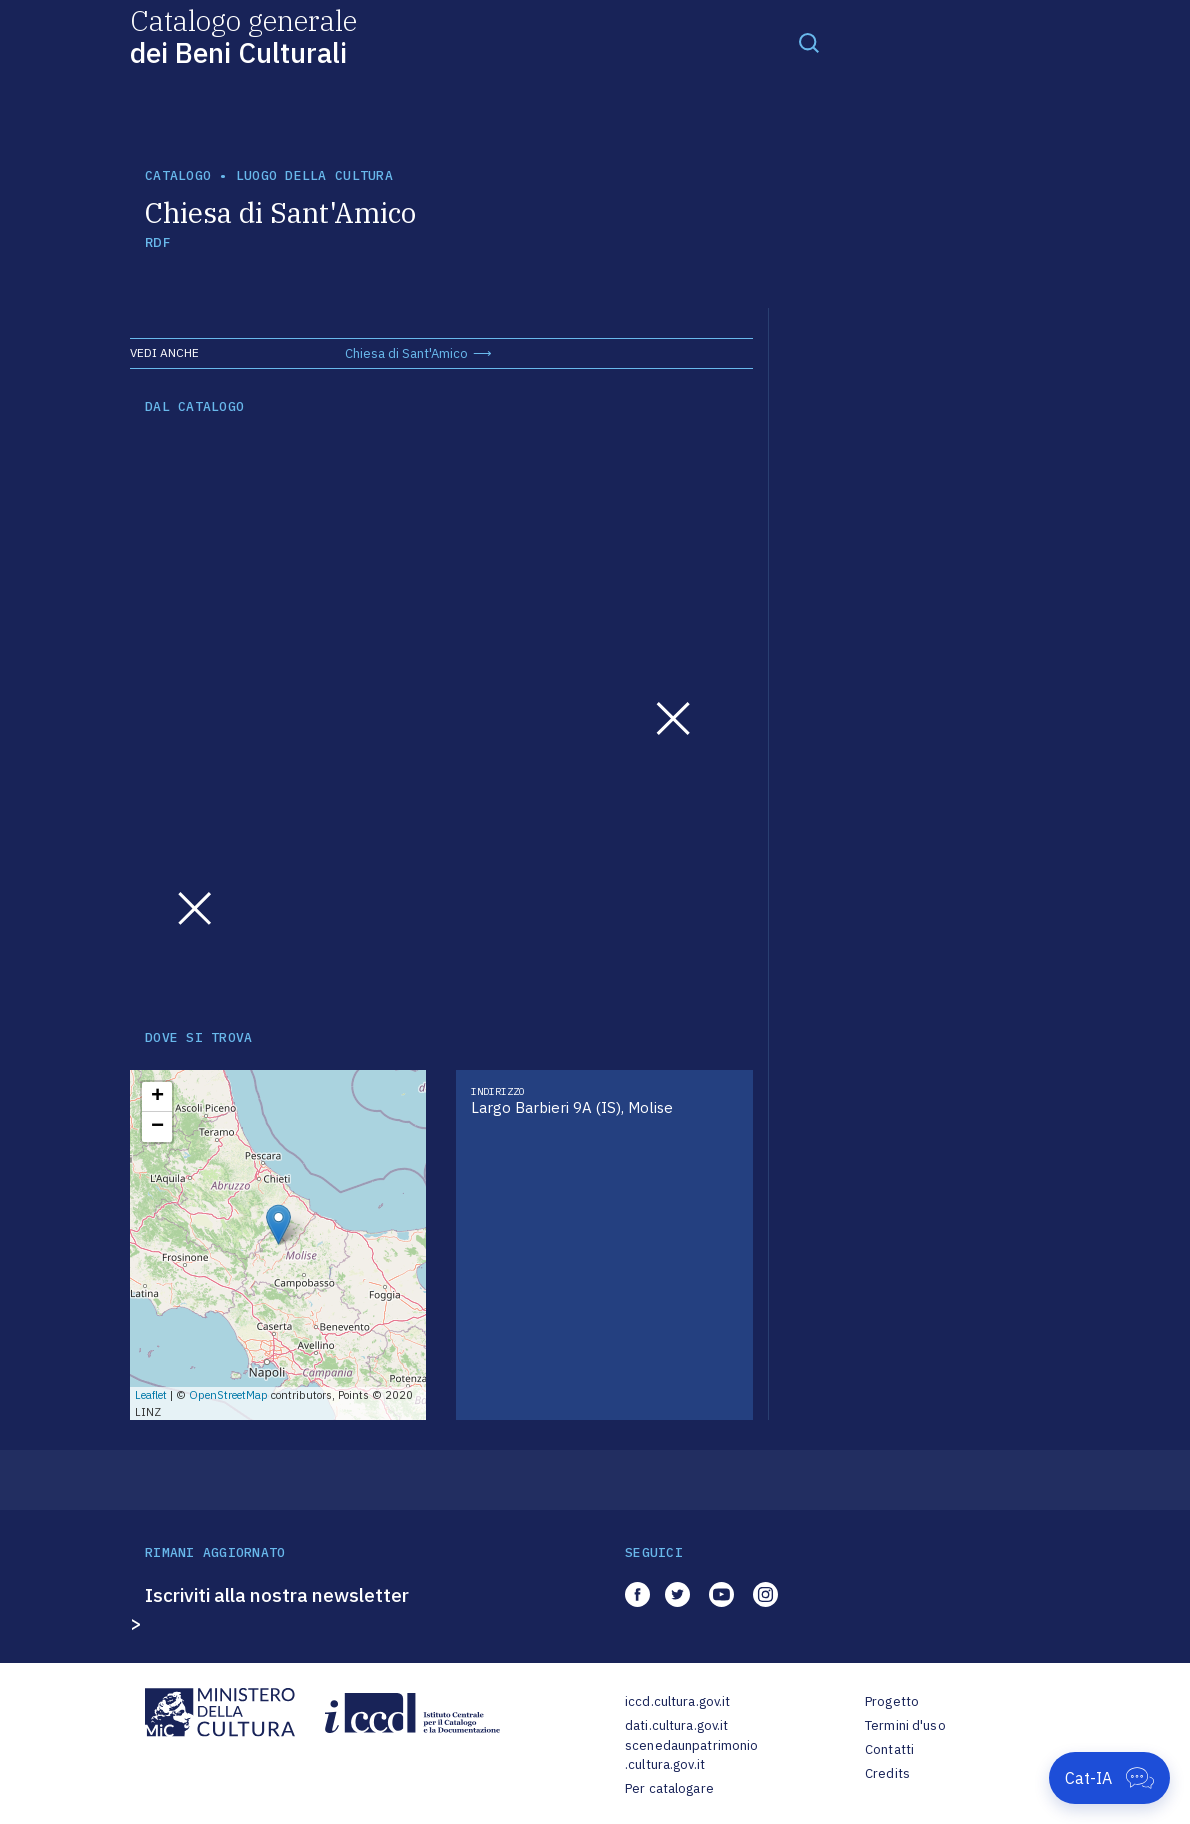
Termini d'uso (905, 1725)
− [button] (157, 1127)
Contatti (889, 1749)
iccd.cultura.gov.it (677, 1701)
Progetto (892, 1701)
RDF (157, 242)
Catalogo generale (243, 35)
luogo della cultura (314, 175)
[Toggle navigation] (809, 42)
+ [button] (157, 1097)
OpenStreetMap (228, 1395)
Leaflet (151, 1395)
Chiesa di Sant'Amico (406, 353)
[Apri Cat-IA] (1109, 1778)
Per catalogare (669, 1788)
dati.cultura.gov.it (676, 1725)
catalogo (178, 175)
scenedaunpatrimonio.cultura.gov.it (691, 1755)
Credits (887, 1773)
